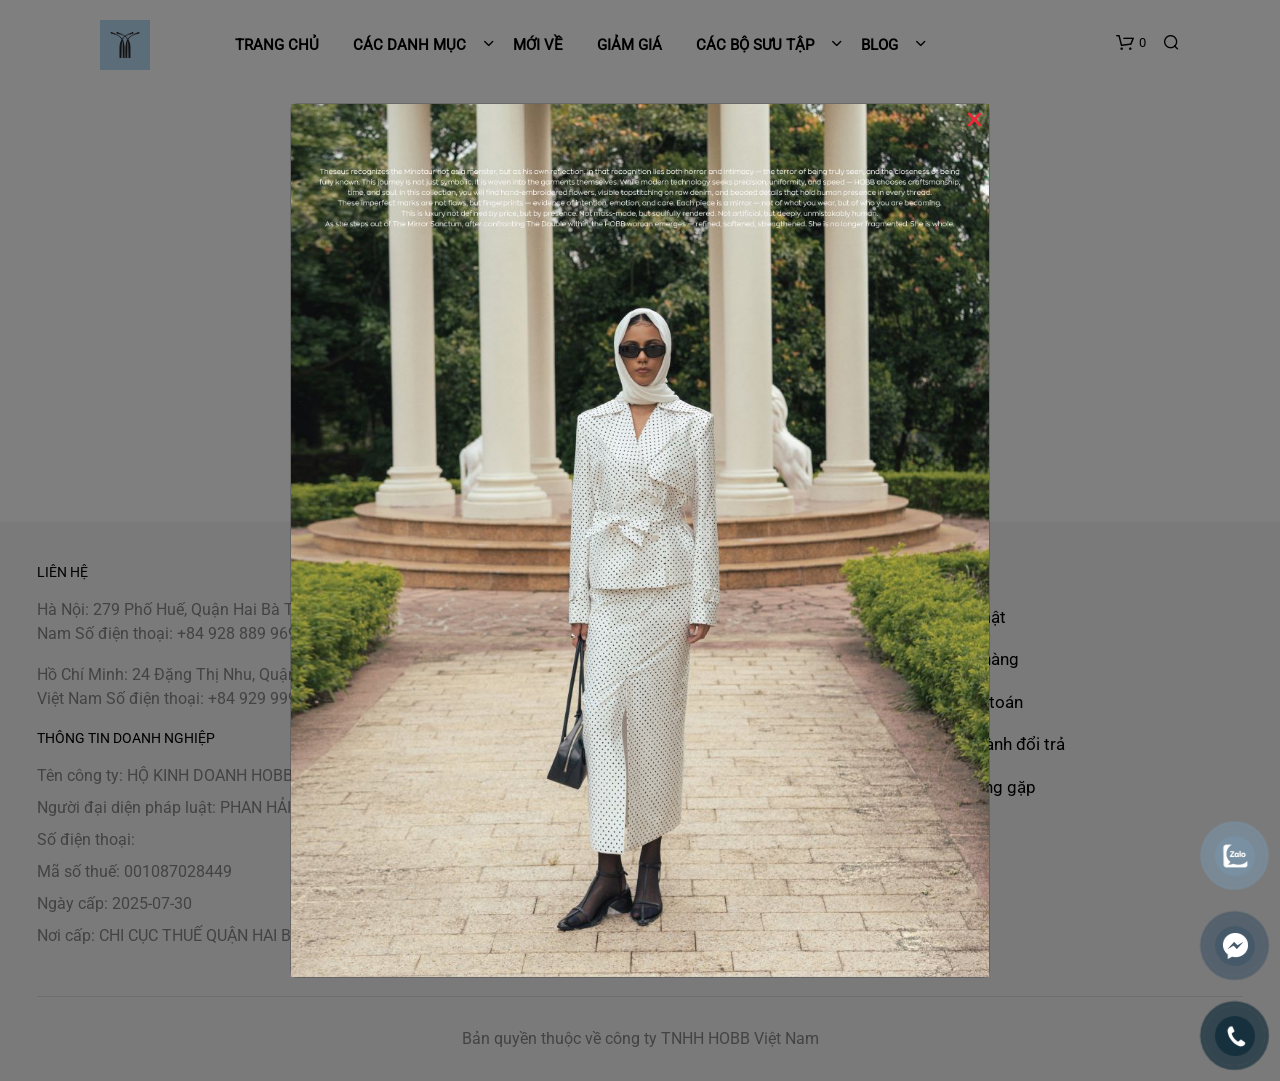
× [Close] (974, 119)
